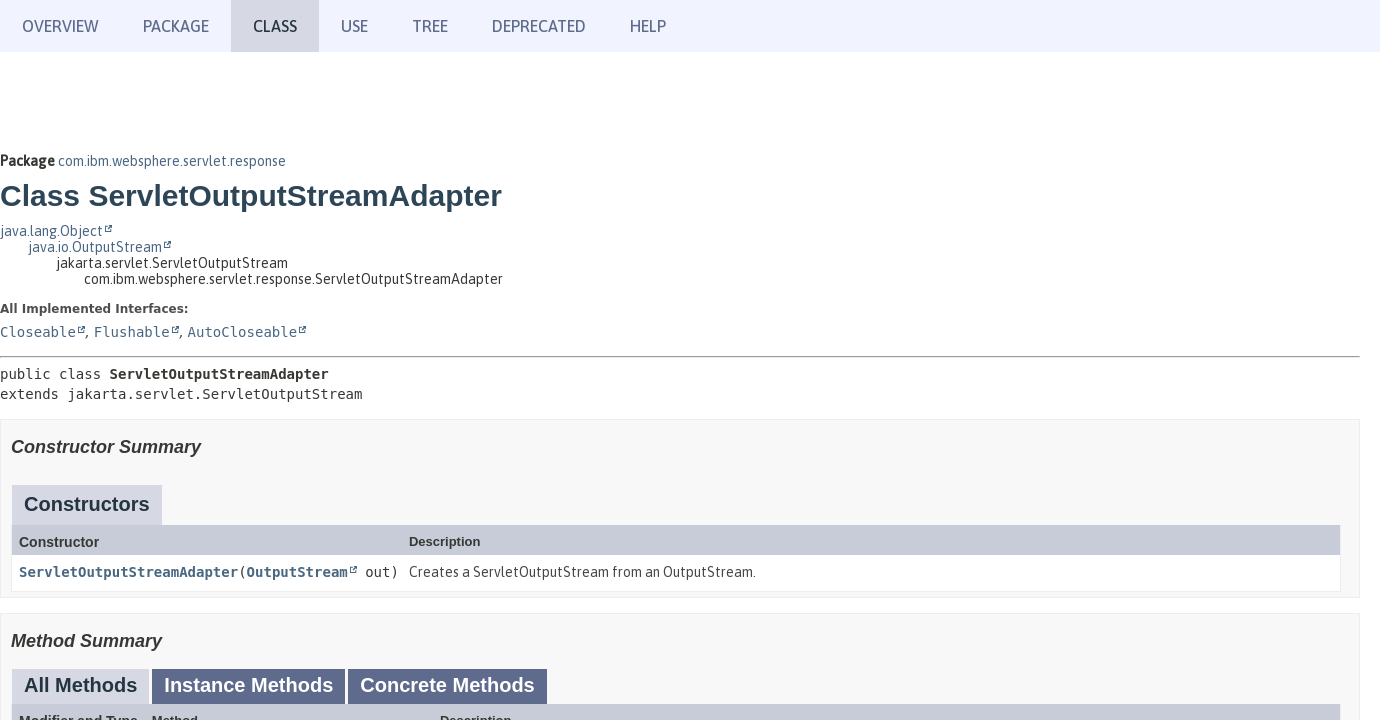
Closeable (38, 332)
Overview (60, 26)
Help (648, 26)
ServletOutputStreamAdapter (128, 572)
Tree (430, 26)
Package (176, 26)
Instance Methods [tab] (248, 685)
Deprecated (539, 26)
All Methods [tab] (80, 685)
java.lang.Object (51, 231)
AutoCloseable (243, 332)
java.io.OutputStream (95, 247)
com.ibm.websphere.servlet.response (172, 161)
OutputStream (297, 572)
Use (354, 26)
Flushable (132, 332)
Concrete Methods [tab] (447, 685)
